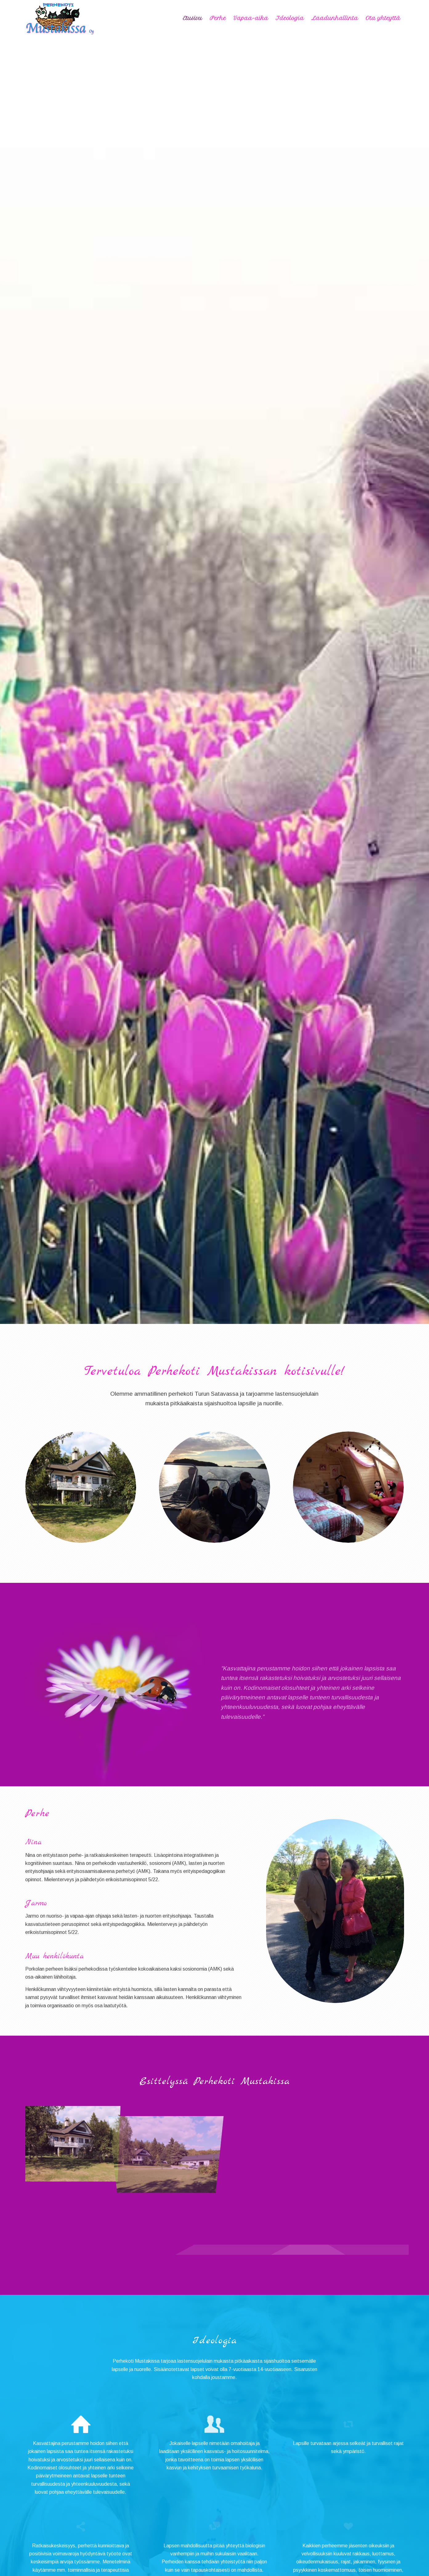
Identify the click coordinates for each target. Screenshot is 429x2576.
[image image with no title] (73, 2139)
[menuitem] (192, 18)
